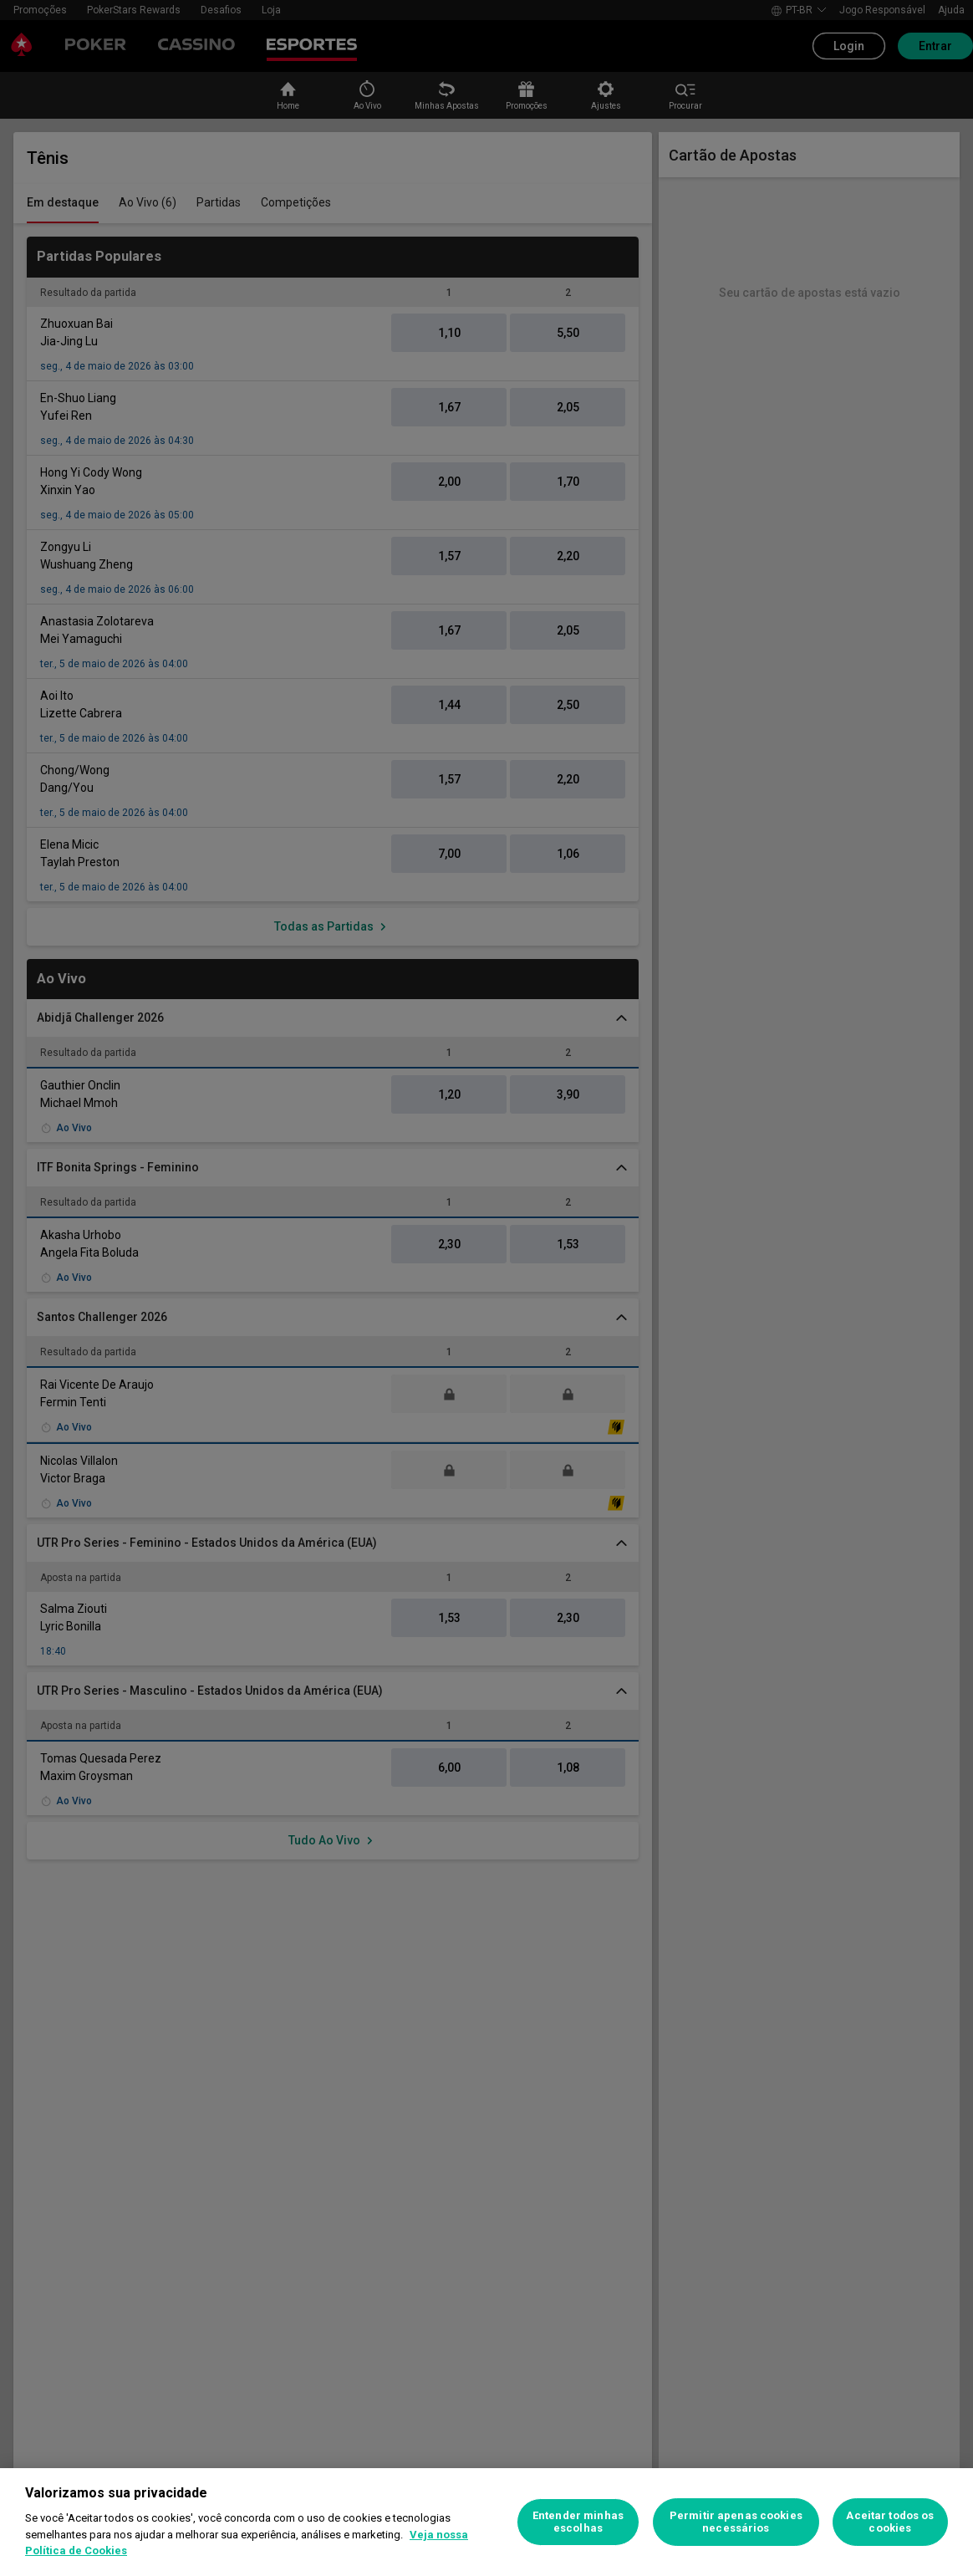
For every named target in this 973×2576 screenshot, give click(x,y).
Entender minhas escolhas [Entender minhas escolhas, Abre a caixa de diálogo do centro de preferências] (578, 2522)
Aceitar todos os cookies (890, 2522)
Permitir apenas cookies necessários (736, 2522)
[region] (486, 2522)
